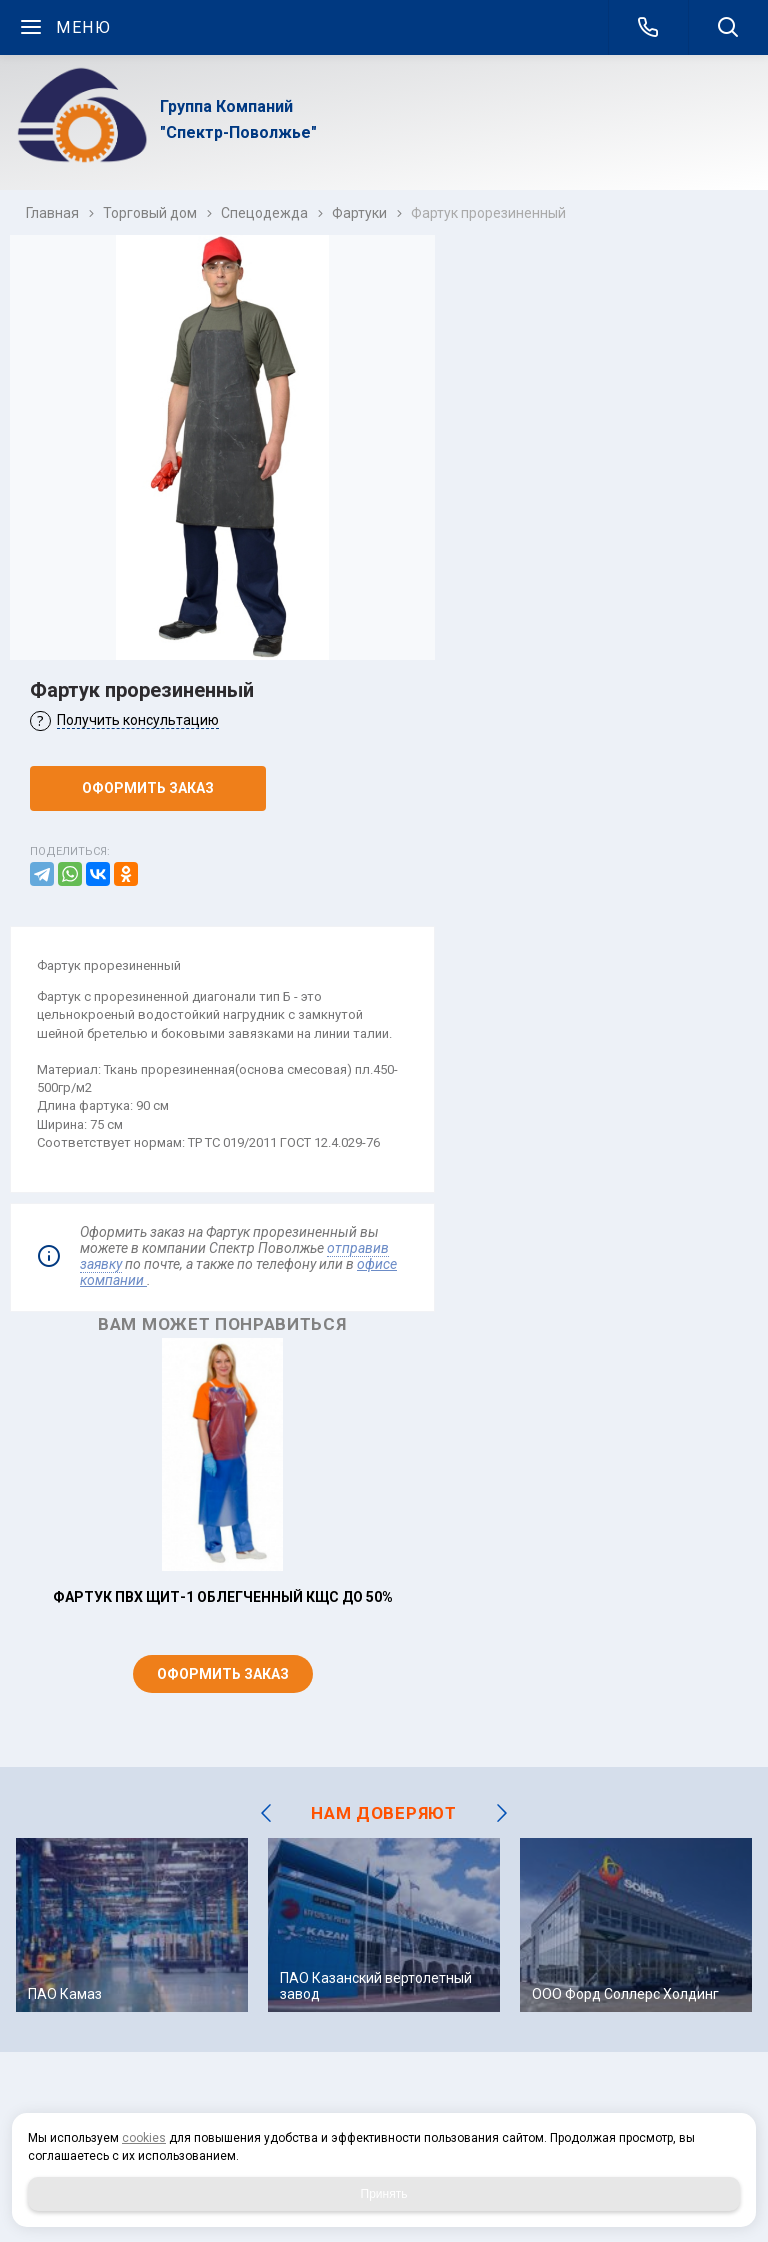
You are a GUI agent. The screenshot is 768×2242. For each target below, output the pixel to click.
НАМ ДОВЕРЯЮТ (383, 1813)
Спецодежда (264, 213)
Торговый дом (150, 213)
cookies (144, 2138)
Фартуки (359, 213)
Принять (384, 2194)
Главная (52, 213)
